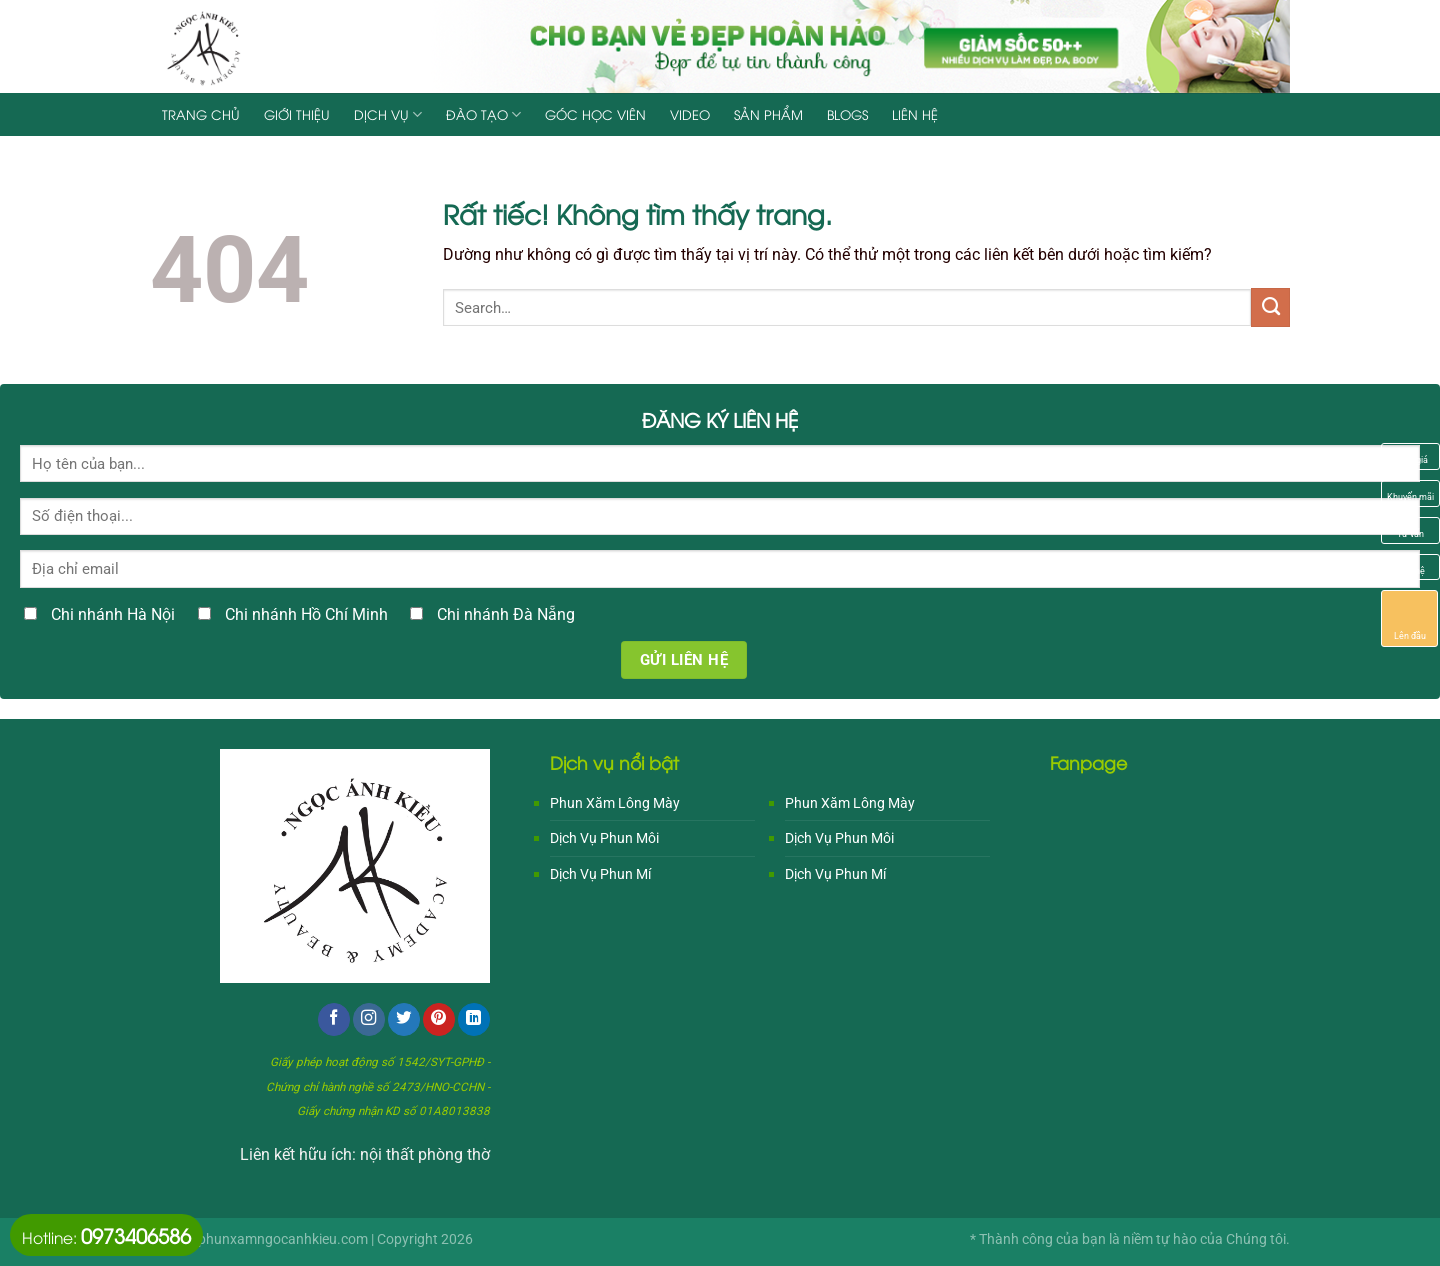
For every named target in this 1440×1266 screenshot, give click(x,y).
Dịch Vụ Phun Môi (604, 838)
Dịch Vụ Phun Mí (600, 874)
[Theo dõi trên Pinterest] (439, 1019)
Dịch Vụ (388, 114)
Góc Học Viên (595, 114)
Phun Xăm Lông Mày (615, 803)
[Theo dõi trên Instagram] (369, 1019)
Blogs (847, 114)
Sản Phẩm (768, 114)
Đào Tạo (483, 114)
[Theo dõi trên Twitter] (404, 1019)
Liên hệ (915, 114)
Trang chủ (201, 114)
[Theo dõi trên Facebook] (334, 1019)
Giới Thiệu (297, 114)
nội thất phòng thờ (425, 1155)
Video (690, 114)
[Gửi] (1270, 307)
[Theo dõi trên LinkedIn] (474, 1019)
